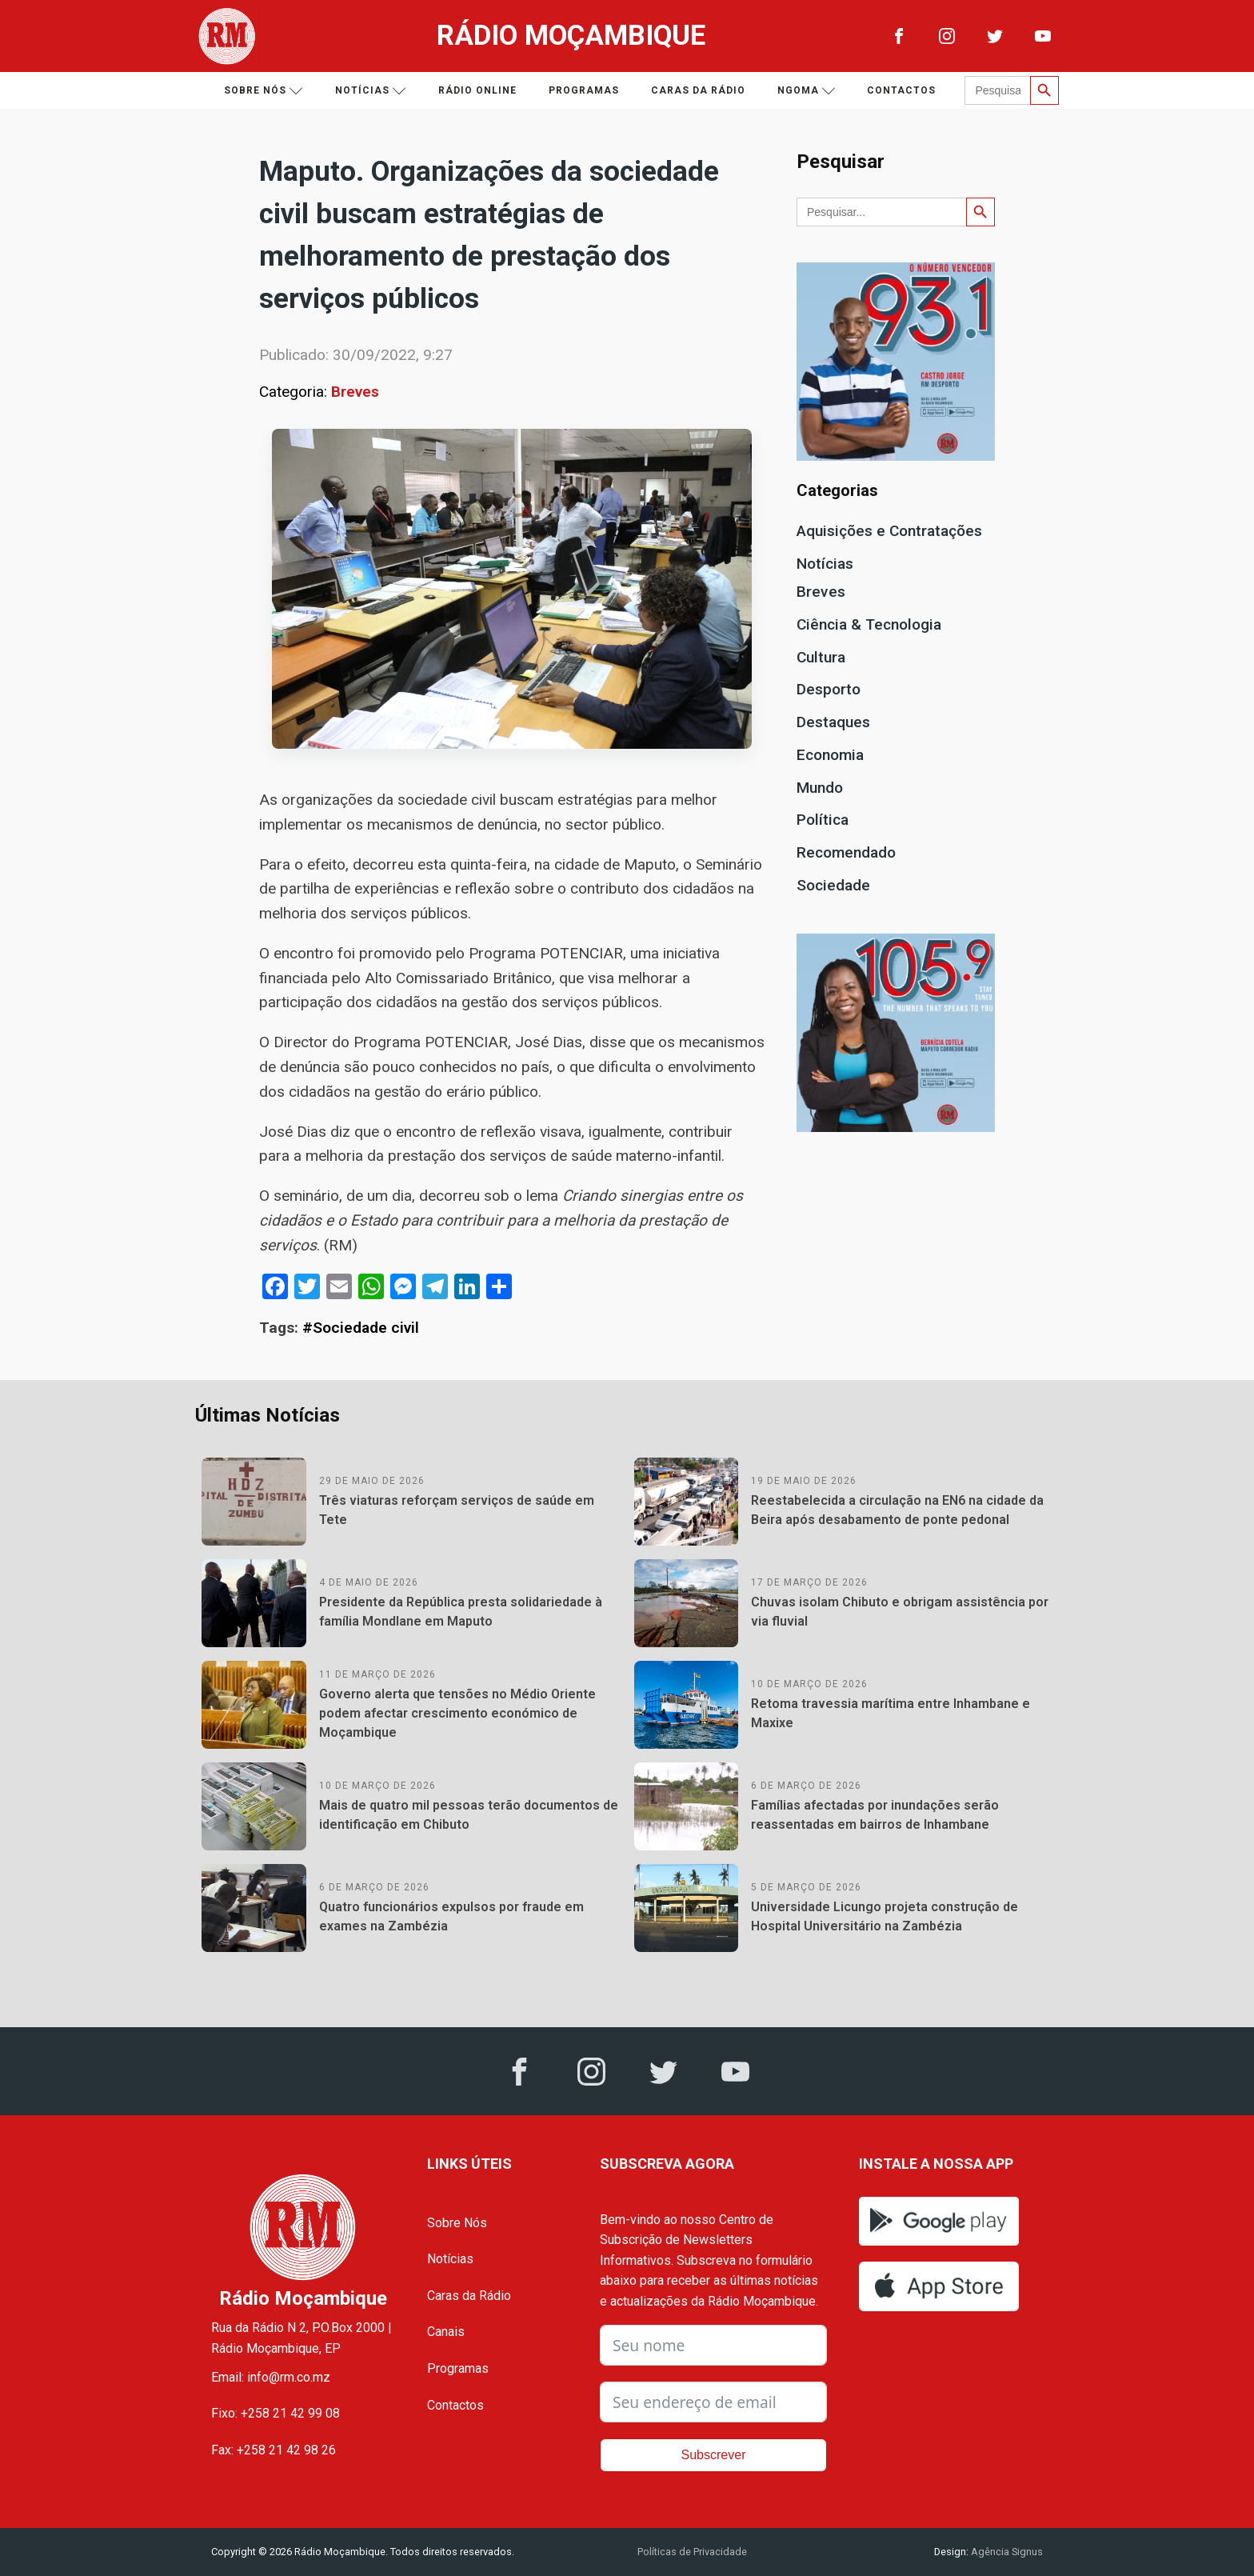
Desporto (829, 689)
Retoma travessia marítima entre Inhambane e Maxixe (890, 1713)
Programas (584, 90)
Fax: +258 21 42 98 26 (273, 2450)
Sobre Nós (457, 2222)
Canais (446, 2331)
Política (823, 819)
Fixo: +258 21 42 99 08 (275, 2413)
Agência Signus (1005, 2552)
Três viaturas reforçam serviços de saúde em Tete (456, 1510)
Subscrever (713, 2455)
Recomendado (846, 852)
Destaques (833, 722)
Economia (830, 755)
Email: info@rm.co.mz (270, 2377)
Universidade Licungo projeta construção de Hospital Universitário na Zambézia (884, 1916)
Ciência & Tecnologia (869, 624)
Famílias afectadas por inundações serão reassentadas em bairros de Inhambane (875, 1815)
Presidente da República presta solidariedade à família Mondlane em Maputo (460, 1611)
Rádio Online (477, 90)
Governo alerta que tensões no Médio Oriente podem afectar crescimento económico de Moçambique (457, 1713)
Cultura (821, 657)
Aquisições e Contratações (889, 531)
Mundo (820, 787)
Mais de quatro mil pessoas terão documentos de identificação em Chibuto (468, 1815)
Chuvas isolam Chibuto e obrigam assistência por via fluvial (899, 1611)
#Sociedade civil (360, 1327)
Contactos (901, 90)
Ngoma (806, 91)
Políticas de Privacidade (692, 2552)
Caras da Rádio (698, 90)
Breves (355, 391)
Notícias (370, 91)
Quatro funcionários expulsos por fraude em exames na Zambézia (451, 1916)
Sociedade (833, 885)
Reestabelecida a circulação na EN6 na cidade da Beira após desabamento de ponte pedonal (897, 1510)
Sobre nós (263, 91)
